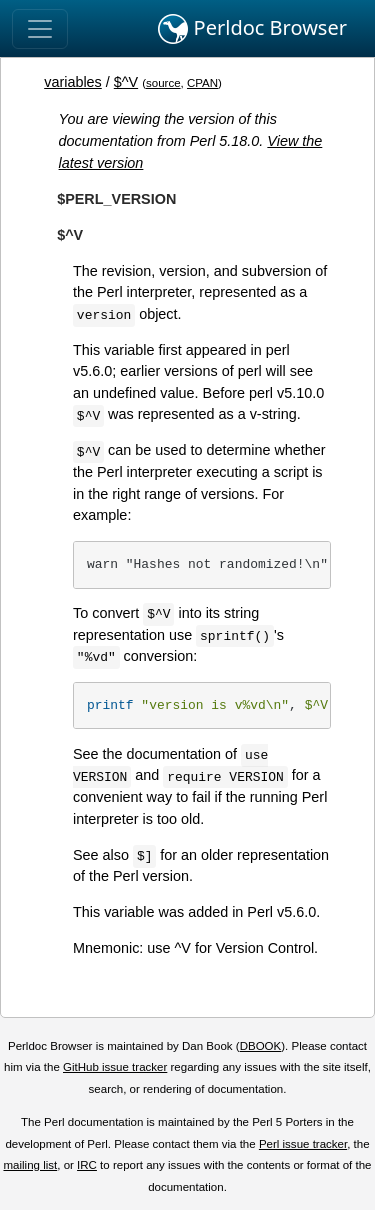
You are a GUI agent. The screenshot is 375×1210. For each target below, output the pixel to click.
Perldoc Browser (252, 29)
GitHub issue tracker (115, 1067)
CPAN (202, 83)
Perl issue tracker (303, 1144)
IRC (87, 1165)
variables (73, 82)
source (163, 83)
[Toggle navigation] (40, 29)
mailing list (30, 1165)
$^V (126, 82)
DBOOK (261, 1046)
